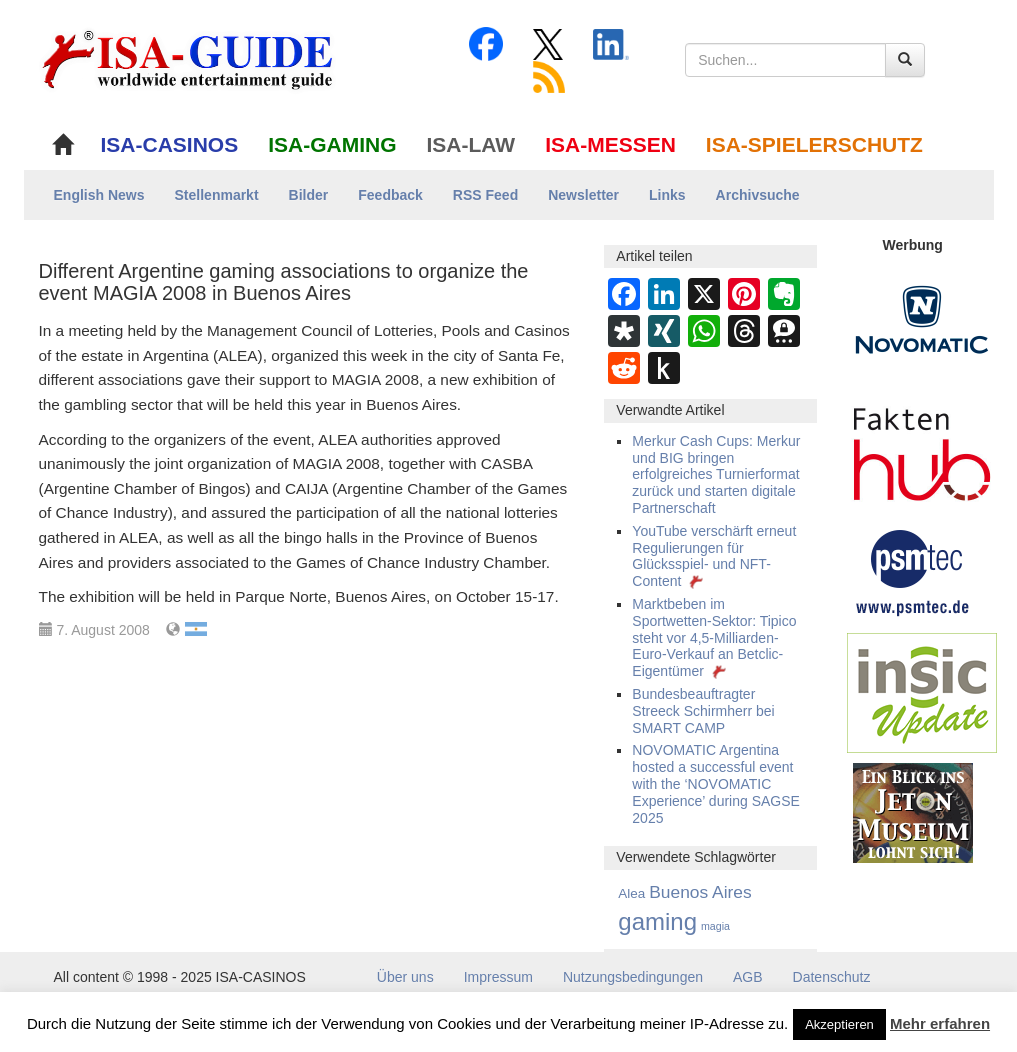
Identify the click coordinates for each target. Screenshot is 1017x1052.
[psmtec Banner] (913, 570)
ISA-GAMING (332, 144)
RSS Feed (485, 195)
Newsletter (583, 195)
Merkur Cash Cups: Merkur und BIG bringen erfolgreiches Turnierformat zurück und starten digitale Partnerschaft (716, 474)
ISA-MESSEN (610, 144)
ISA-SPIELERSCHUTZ (814, 144)
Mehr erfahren (940, 1023)
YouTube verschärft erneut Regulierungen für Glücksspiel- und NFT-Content (714, 556)
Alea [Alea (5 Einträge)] (631, 893)
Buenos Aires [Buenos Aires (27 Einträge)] (700, 892)
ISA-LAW (471, 144)
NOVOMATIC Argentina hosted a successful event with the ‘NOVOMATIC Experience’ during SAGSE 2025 (716, 783)
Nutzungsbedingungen (633, 977)
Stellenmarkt (217, 195)
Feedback (390, 195)
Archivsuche (758, 195)
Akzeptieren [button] (839, 1024)
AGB (748, 977)
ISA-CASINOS (170, 144)
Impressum (498, 977)
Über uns (405, 977)
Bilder (309, 195)
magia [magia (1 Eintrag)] (715, 926)
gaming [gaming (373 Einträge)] (657, 921)
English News (99, 195)
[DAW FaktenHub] (922, 449)
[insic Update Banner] (922, 692)
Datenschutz (832, 977)
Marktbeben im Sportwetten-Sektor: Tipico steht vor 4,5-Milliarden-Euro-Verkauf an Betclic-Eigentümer (714, 637)
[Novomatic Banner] (922, 319)
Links (667, 195)
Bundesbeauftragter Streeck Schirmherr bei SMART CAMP (703, 711)
